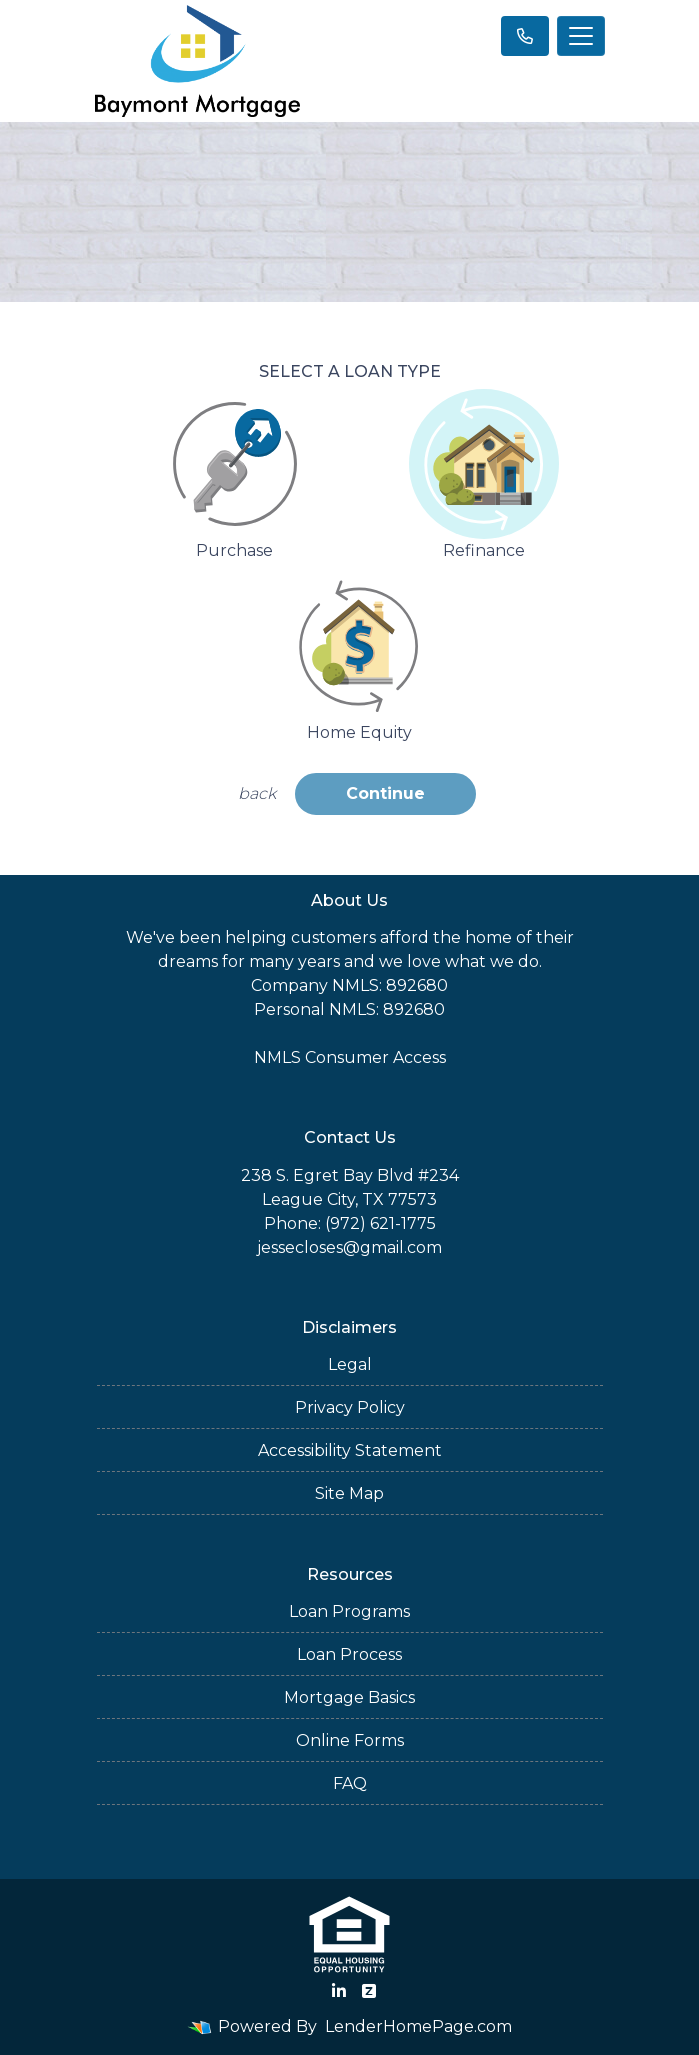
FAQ (350, 1783)
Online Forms (350, 1740)
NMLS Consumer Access (350, 1057)
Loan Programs (349, 1611)
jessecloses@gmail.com (349, 1247)
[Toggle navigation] (581, 36)
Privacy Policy (350, 1407)
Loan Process (349, 1654)
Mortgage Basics (349, 1697)
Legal (350, 1364)
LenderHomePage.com (418, 2026)
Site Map (349, 1493)
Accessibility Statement (350, 1450)
